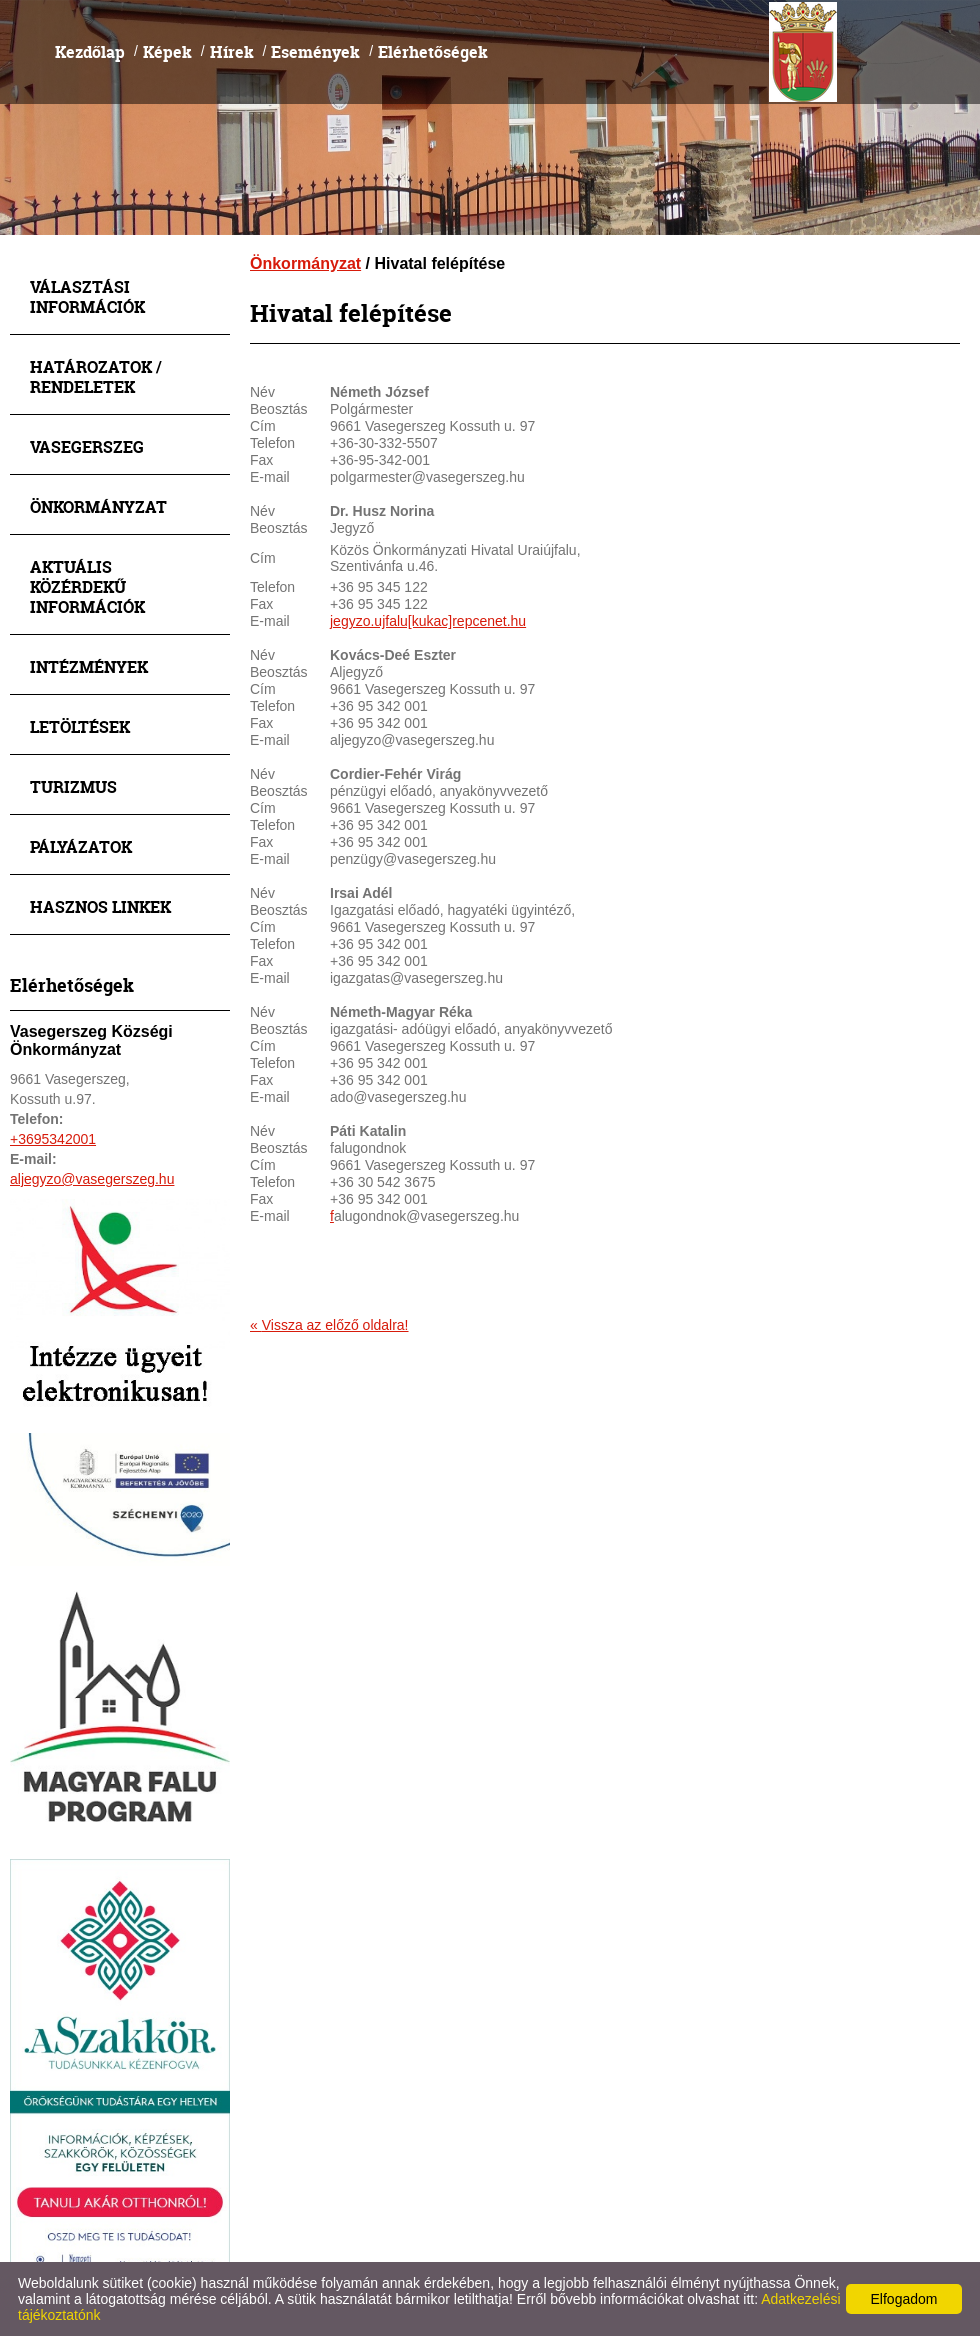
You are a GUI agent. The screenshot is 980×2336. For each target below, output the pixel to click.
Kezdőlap (90, 51)
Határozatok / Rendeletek (96, 376)
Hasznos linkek (100, 906)
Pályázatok (81, 846)
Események (315, 51)
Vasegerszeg (87, 446)
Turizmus (73, 786)
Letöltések (80, 726)
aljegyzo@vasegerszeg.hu (92, 1179)
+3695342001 (53, 1139)
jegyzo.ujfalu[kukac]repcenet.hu (428, 621)
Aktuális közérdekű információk (87, 586)
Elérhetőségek (433, 51)
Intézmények (89, 666)
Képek (167, 51)
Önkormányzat (98, 506)
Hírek (232, 51)
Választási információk (87, 296)
